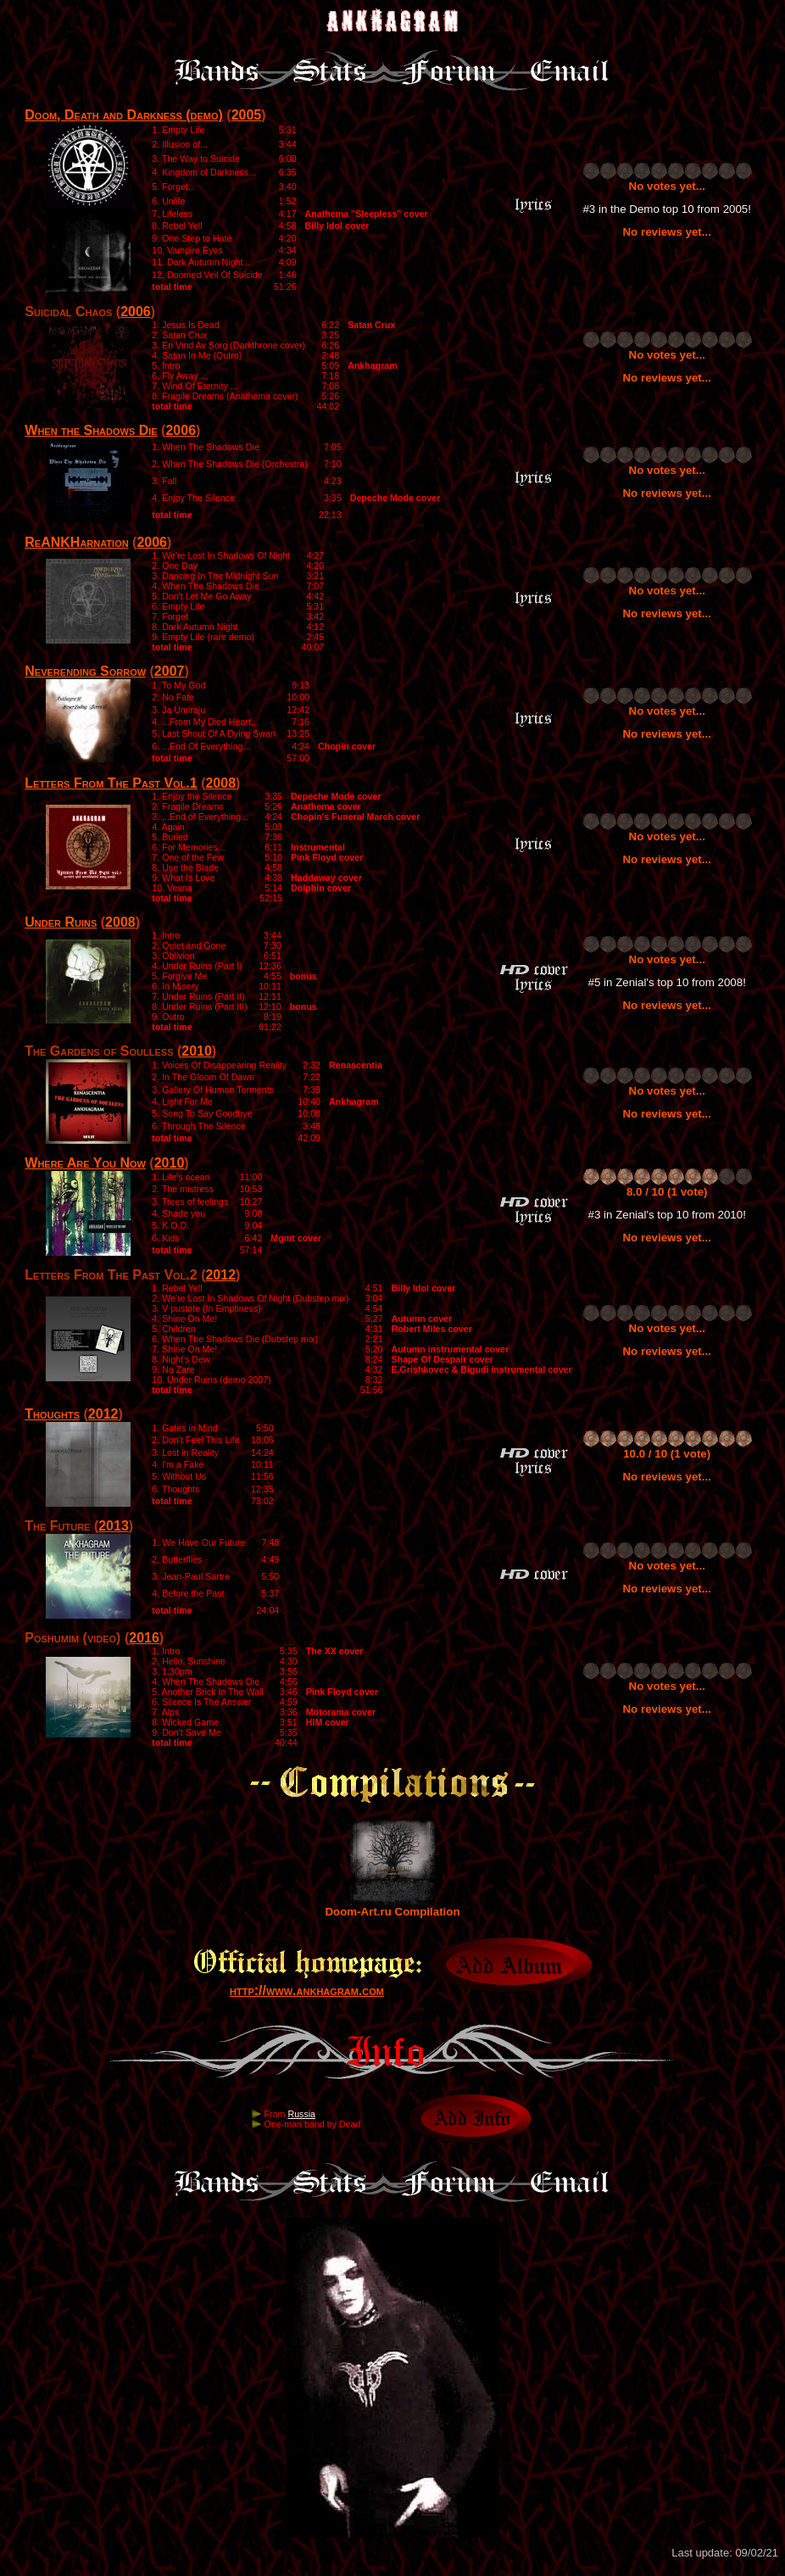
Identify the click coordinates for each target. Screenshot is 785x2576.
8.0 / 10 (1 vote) (667, 1191)
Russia (301, 2114)
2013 (113, 1526)
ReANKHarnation (76, 542)
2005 (246, 115)
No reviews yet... (666, 232)
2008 (220, 783)
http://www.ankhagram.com (307, 1990)
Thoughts (52, 1414)
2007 (169, 671)
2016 (144, 1638)
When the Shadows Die (91, 430)
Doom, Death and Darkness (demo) (124, 115)
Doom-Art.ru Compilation (392, 1906)
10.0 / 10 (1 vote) (666, 1453)
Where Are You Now (85, 1163)
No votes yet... (667, 186)
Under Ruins (61, 922)
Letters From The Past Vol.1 (111, 783)
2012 (220, 1275)
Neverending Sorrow (85, 671)
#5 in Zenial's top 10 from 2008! (667, 982)
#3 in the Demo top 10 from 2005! (666, 209)
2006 (135, 311)
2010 (196, 1051)
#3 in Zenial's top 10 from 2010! (667, 1214)
